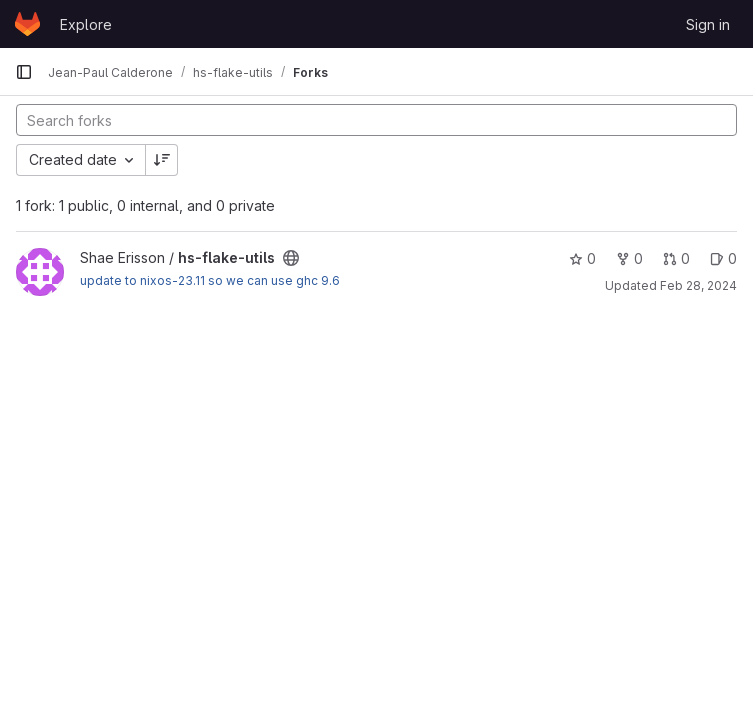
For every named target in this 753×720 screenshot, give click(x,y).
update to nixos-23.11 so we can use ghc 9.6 (210, 280)
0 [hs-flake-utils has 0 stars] (582, 258)
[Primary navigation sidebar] (24, 72)
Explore (86, 24)
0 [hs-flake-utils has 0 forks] (629, 258)
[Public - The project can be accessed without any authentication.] (291, 258)
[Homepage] (27, 24)
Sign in (708, 24)
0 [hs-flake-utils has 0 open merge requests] (676, 258)
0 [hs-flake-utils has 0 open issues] (723, 258)
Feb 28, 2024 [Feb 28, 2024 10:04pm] (698, 285)
